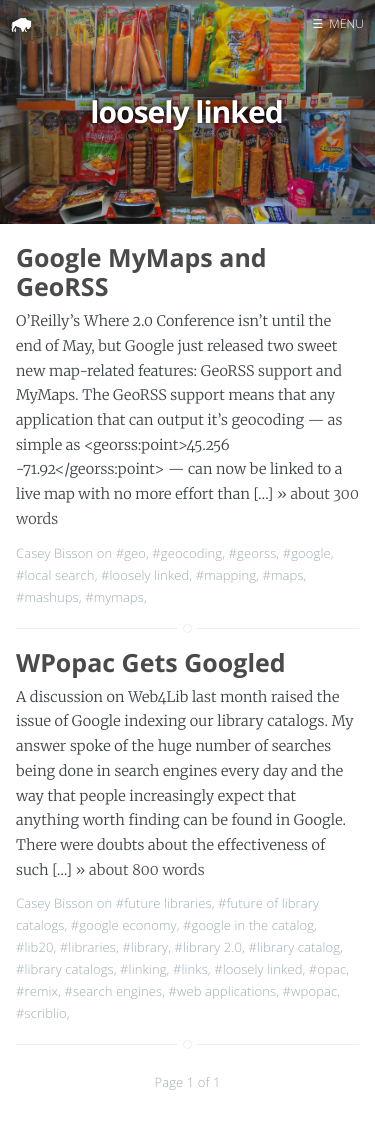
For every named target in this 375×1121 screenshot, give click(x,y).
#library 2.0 (209, 947)
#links (190, 969)
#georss (253, 553)
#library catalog (294, 947)
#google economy (124, 925)
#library (145, 947)
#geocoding (187, 553)
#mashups (47, 597)
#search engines (113, 991)
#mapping (226, 575)
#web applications (223, 991)
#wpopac (310, 991)
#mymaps (114, 597)
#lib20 (34, 947)
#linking (143, 969)
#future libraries (164, 903)
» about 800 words (140, 870)
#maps (282, 575)
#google (307, 553)
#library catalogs (65, 969)
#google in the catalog (248, 925)
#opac (327, 969)
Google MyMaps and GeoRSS (141, 272)
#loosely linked (145, 575)
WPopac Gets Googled (151, 663)
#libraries (88, 947)
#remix (37, 991)
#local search (55, 575)
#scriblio (41, 1013)
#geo (131, 553)
